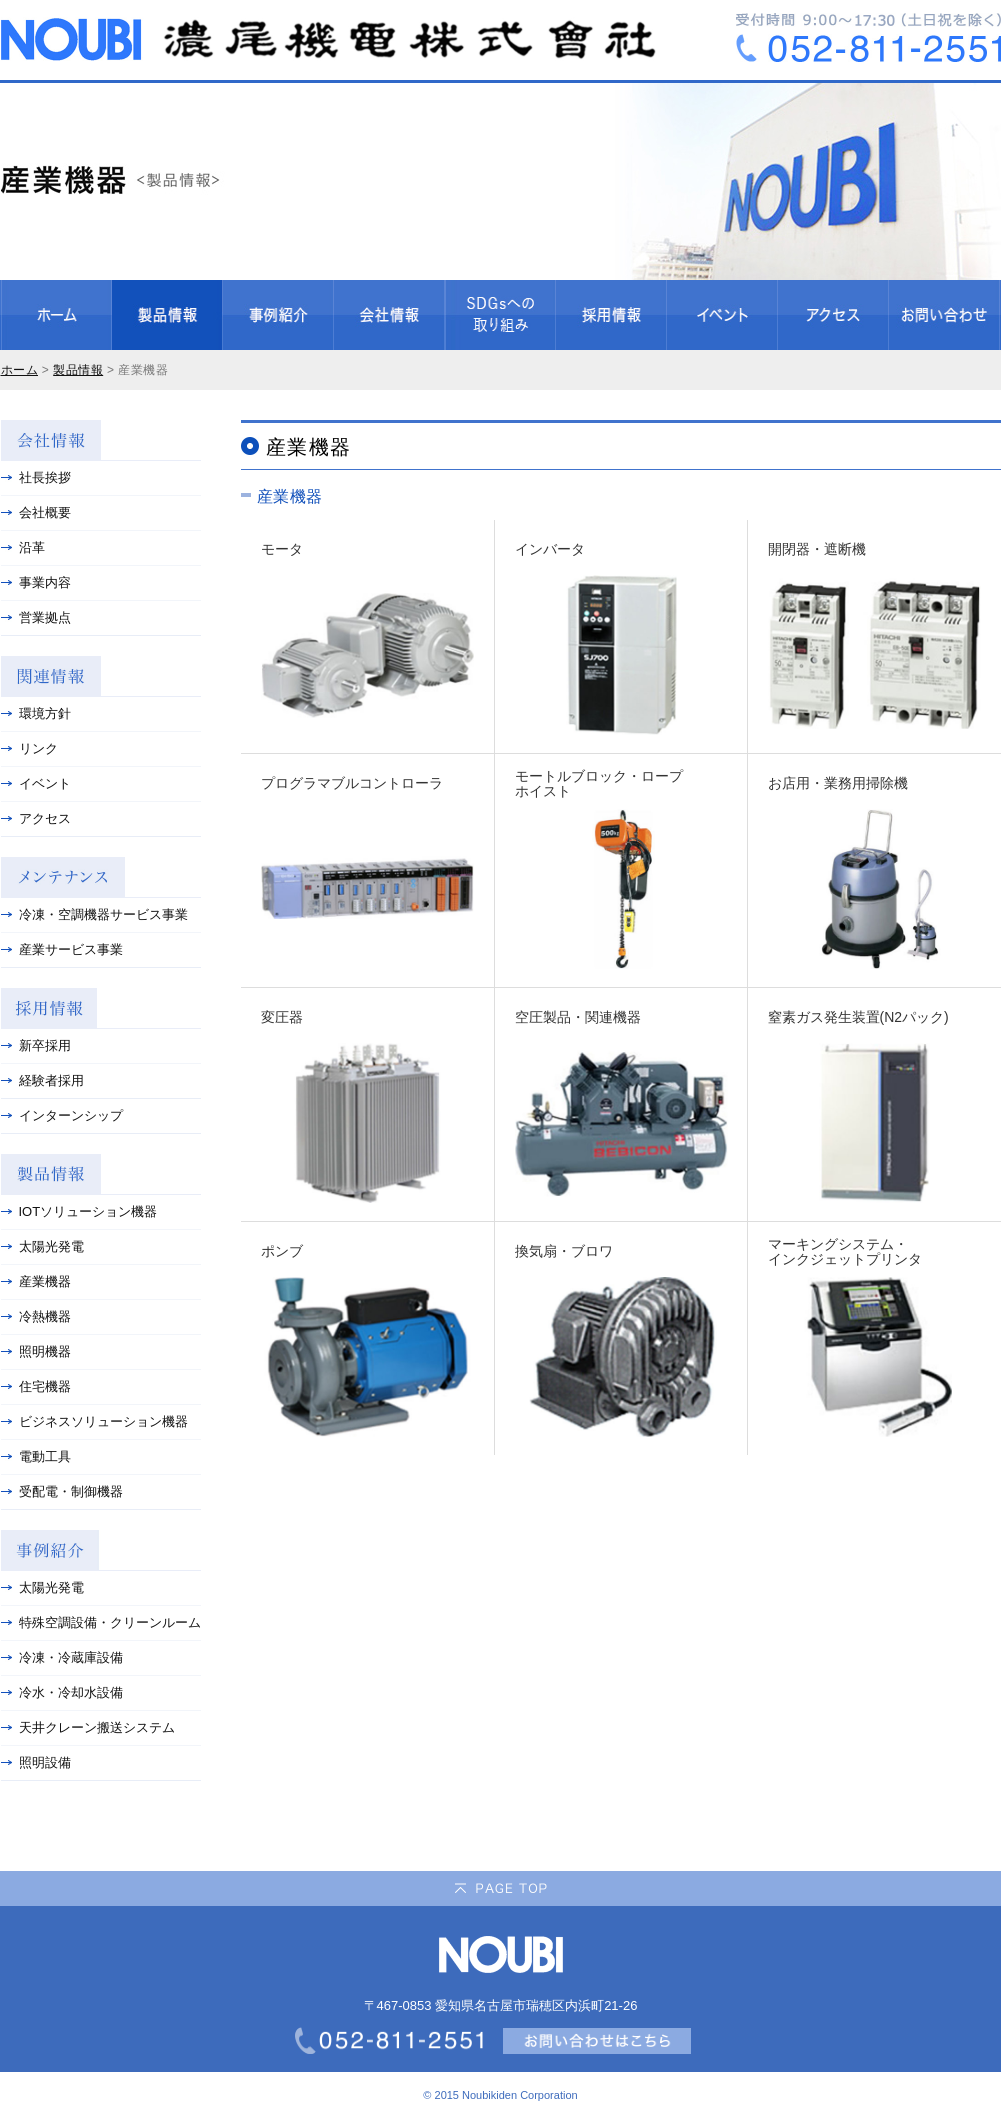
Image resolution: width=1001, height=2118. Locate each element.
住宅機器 (36, 1386)
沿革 (23, 547)
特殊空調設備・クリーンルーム (101, 1622)
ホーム (20, 370)
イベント (36, 783)
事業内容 (36, 582)
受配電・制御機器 (62, 1491)
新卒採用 (36, 1045)
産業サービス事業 (62, 949)
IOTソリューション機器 (79, 1211)
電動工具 (36, 1456)
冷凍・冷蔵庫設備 (62, 1657)
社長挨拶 (36, 477)
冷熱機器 (36, 1316)
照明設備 (36, 1762)
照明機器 (36, 1351)
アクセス (36, 818)
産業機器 (36, 1281)
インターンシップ (62, 1115)
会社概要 (36, 512)
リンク (29, 748)
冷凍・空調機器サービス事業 (94, 914)
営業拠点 (36, 617)
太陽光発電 (42, 1246)
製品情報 (78, 370)
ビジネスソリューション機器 (94, 1421)
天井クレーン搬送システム (88, 1727)
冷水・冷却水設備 (62, 1692)
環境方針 (36, 713)
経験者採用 (42, 1080)
